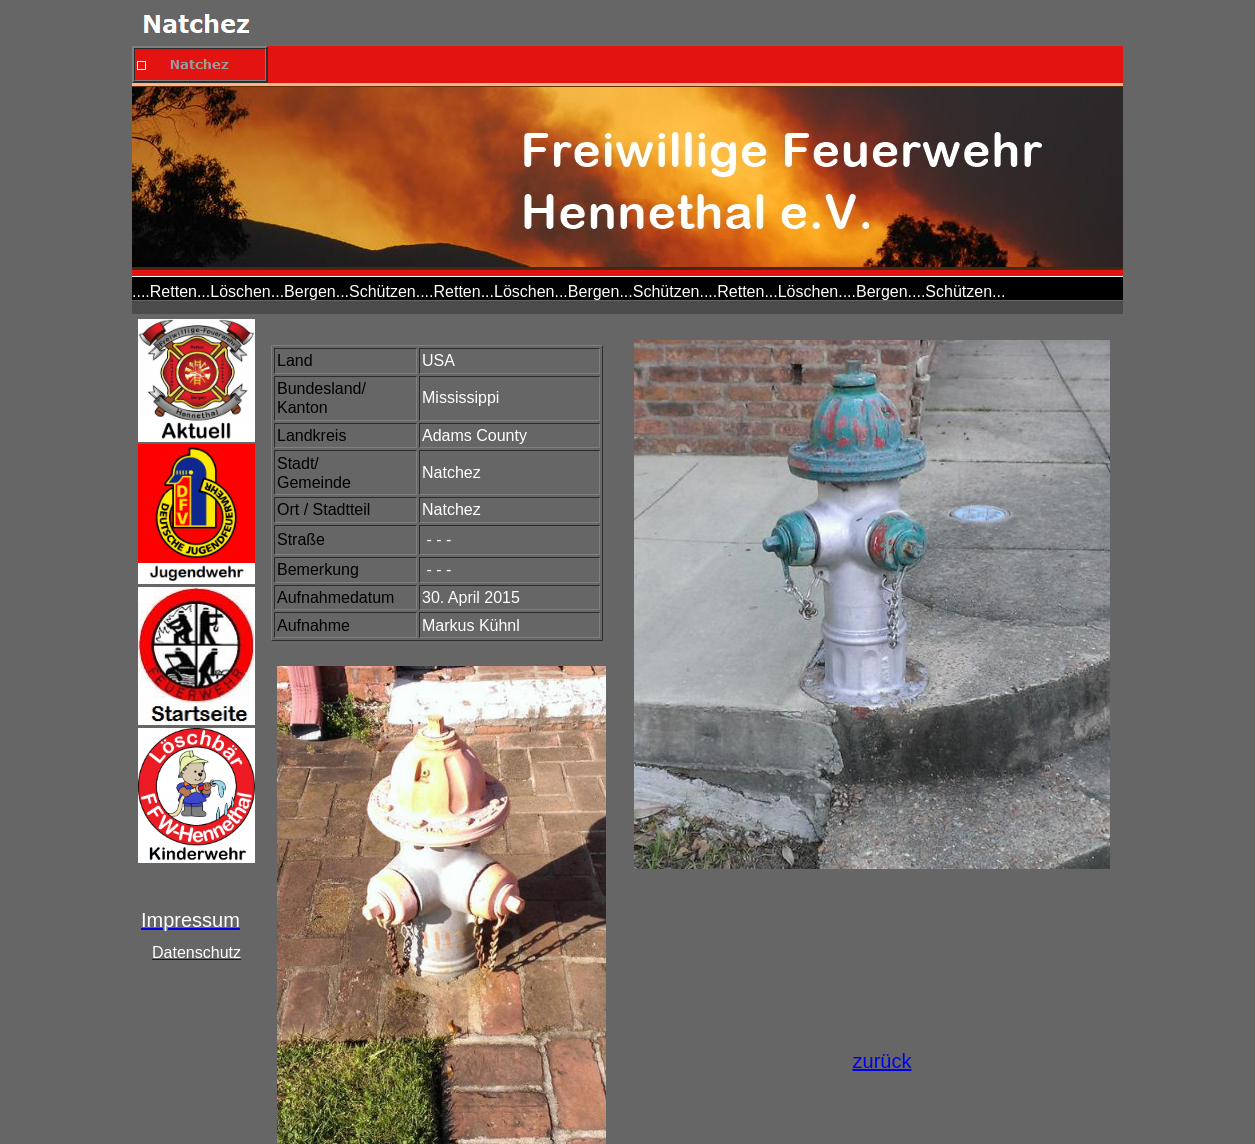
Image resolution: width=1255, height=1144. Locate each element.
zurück (882, 1061)
